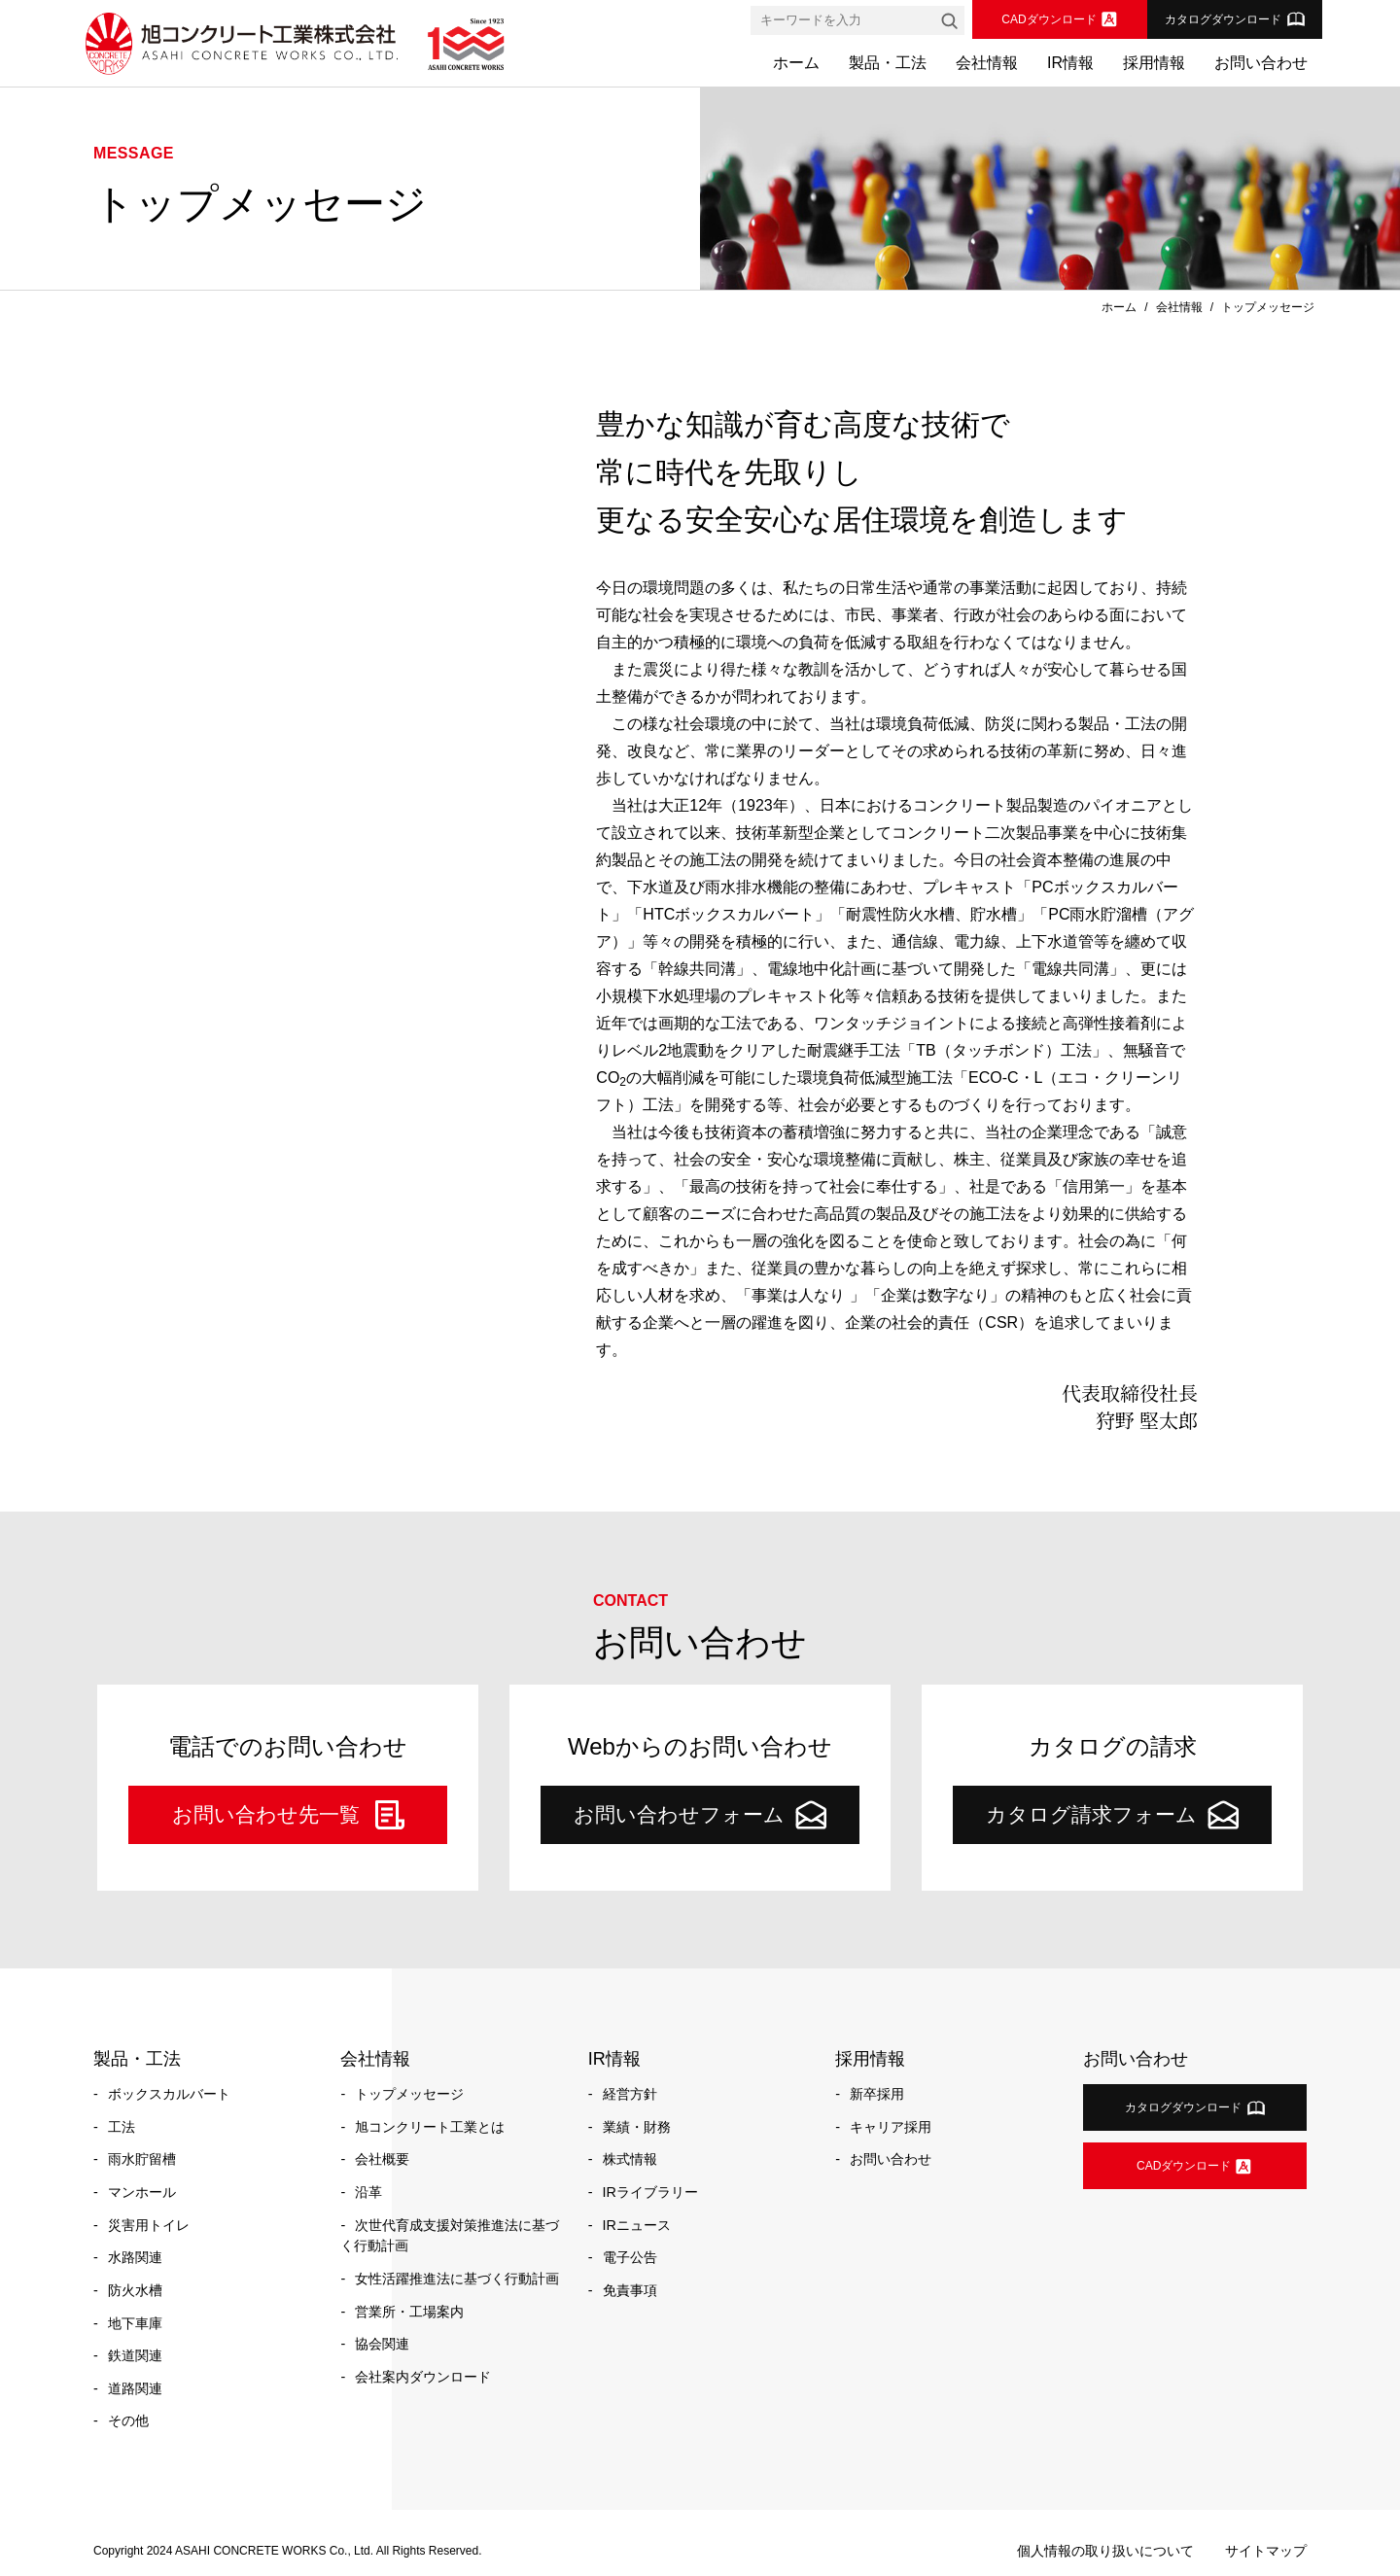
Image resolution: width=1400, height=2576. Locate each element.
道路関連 (135, 2388)
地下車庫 (135, 2323)
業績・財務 (637, 2127)
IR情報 (1070, 62)
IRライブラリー (650, 2192)
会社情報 (987, 62)
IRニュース (637, 2225)
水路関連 (135, 2257)
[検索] (948, 20)
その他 (128, 2420)
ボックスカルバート (169, 2094)
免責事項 (630, 2290)
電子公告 (630, 2257)
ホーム (796, 62)
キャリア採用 (890, 2127)
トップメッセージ (409, 2094)
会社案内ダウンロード (423, 2377)
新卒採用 (877, 2094)
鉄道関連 (135, 2355)
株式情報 (630, 2159)
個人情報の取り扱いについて (1105, 2551)
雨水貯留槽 (142, 2159)
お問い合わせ (1261, 62)
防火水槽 (135, 2290)
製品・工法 (888, 62)
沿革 (368, 2192)
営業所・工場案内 (409, 2311)
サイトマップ (1266, 2551)
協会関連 (382, 2343)
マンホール (142, 2192)
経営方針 (630, 2094)
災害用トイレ (149, 2225)
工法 (121, 2127)
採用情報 (1154, 62)
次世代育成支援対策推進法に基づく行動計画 (449, 2235)
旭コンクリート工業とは (430, 2127)
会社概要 (382, 2159)
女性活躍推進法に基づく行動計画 (457, 2278)
